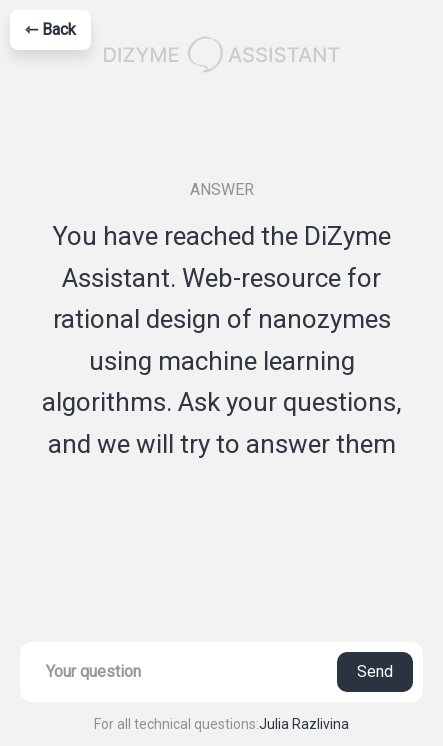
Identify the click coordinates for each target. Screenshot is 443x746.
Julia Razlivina (304, 724)
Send (375, 671)
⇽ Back (50, 29)
